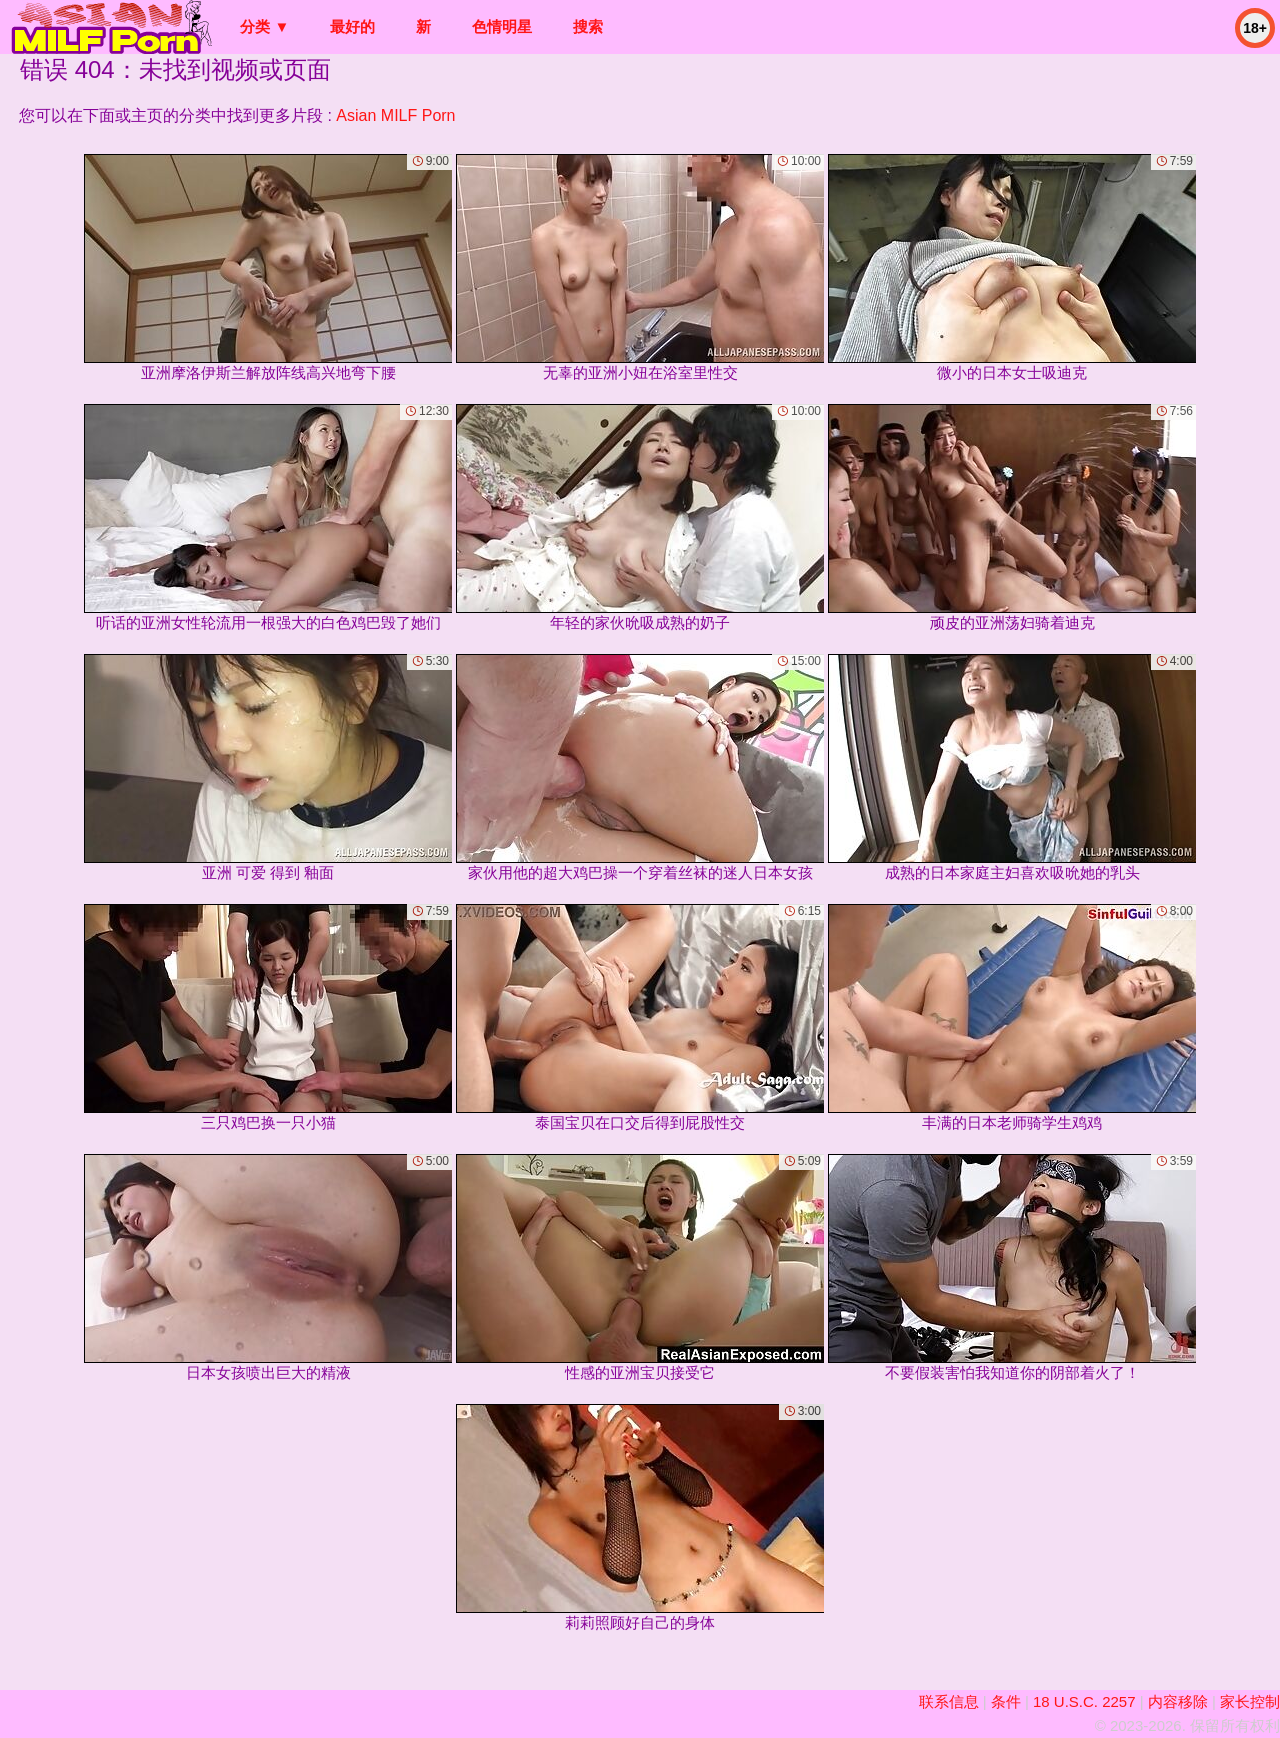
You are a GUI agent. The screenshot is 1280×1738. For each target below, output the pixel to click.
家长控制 (1250, 1701)
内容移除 (1178, 1701)
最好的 (352, 26)
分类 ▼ (264, 26)
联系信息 (949, 1701)
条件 (1006, 1701)
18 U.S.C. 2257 (1084, 1701)
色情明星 (502, 26)
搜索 (588, 26)
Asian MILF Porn (395, 115)
